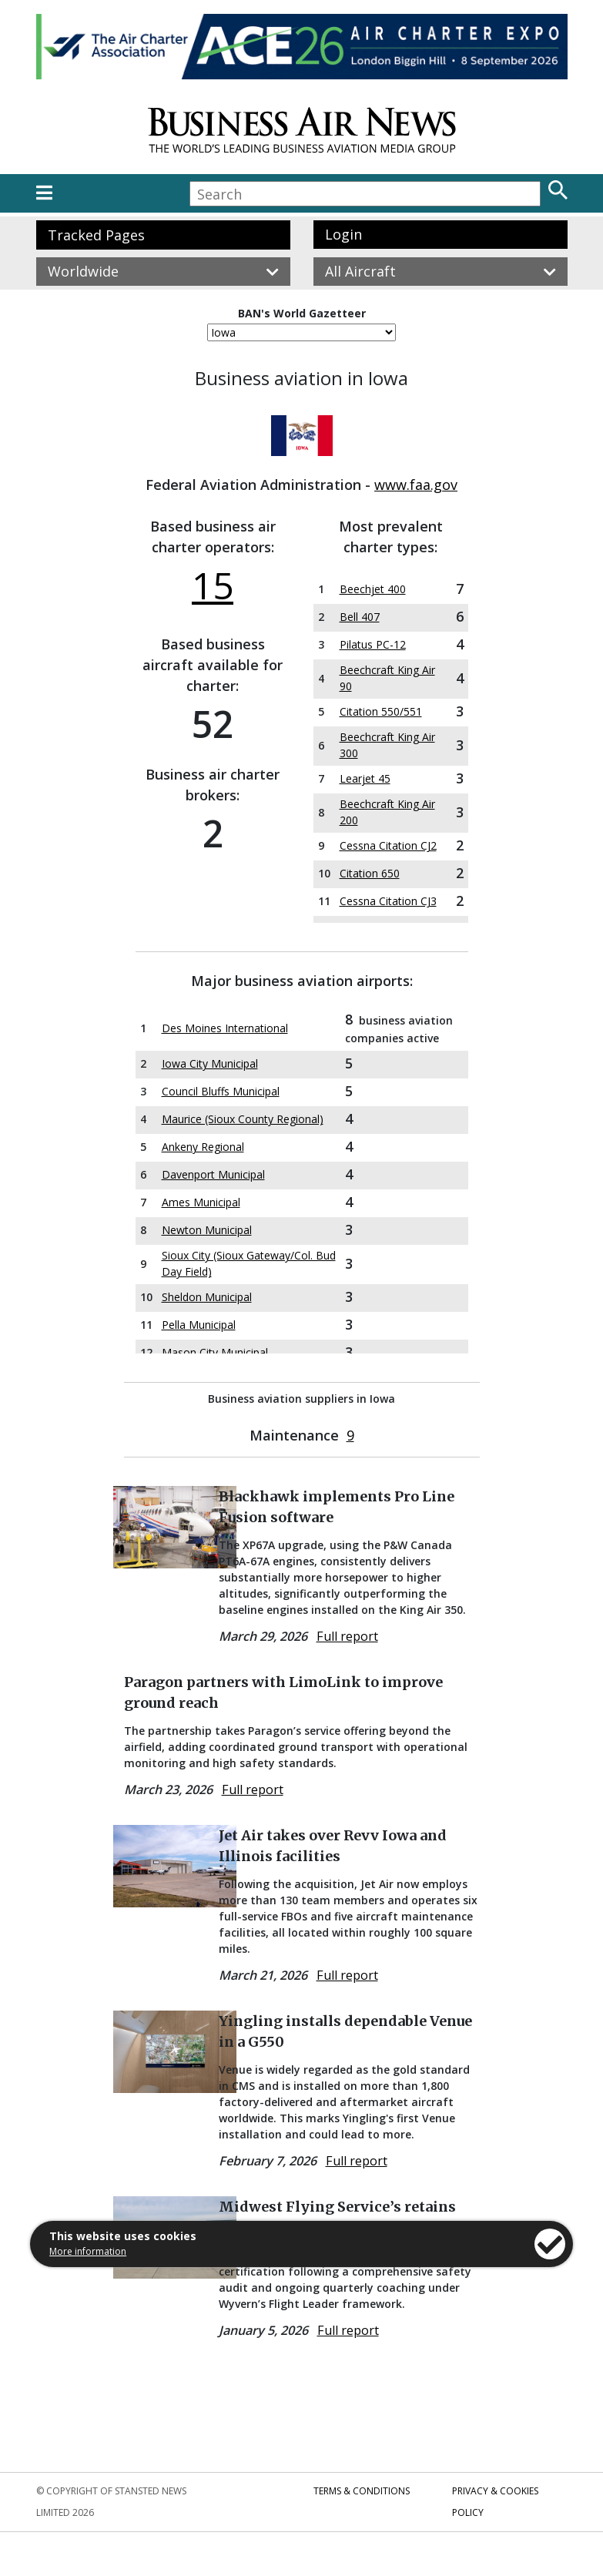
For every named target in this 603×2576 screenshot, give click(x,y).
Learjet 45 (365, 778)
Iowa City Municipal (210, 1063)
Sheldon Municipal (207, 1297)
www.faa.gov (415, 484)
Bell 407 (360, 616)
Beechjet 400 (373, 589)
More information (87, 2251)
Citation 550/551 (381, 711)
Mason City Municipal (215, 1352)
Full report (347, 1636)
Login (343, 234)
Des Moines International (225, 1028)
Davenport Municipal (213, 1174)
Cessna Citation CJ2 (388, 845)
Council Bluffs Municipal (221, 1091)
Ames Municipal (201, 1202)
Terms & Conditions (361, 2490)
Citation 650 (370, 873)
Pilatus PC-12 (373, 644)
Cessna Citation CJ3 (388, 901)
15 (212, 585)
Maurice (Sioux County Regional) (242, 1119)
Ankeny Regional (203, 1146)
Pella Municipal (199, 1324)
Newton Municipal (207, 1230)
